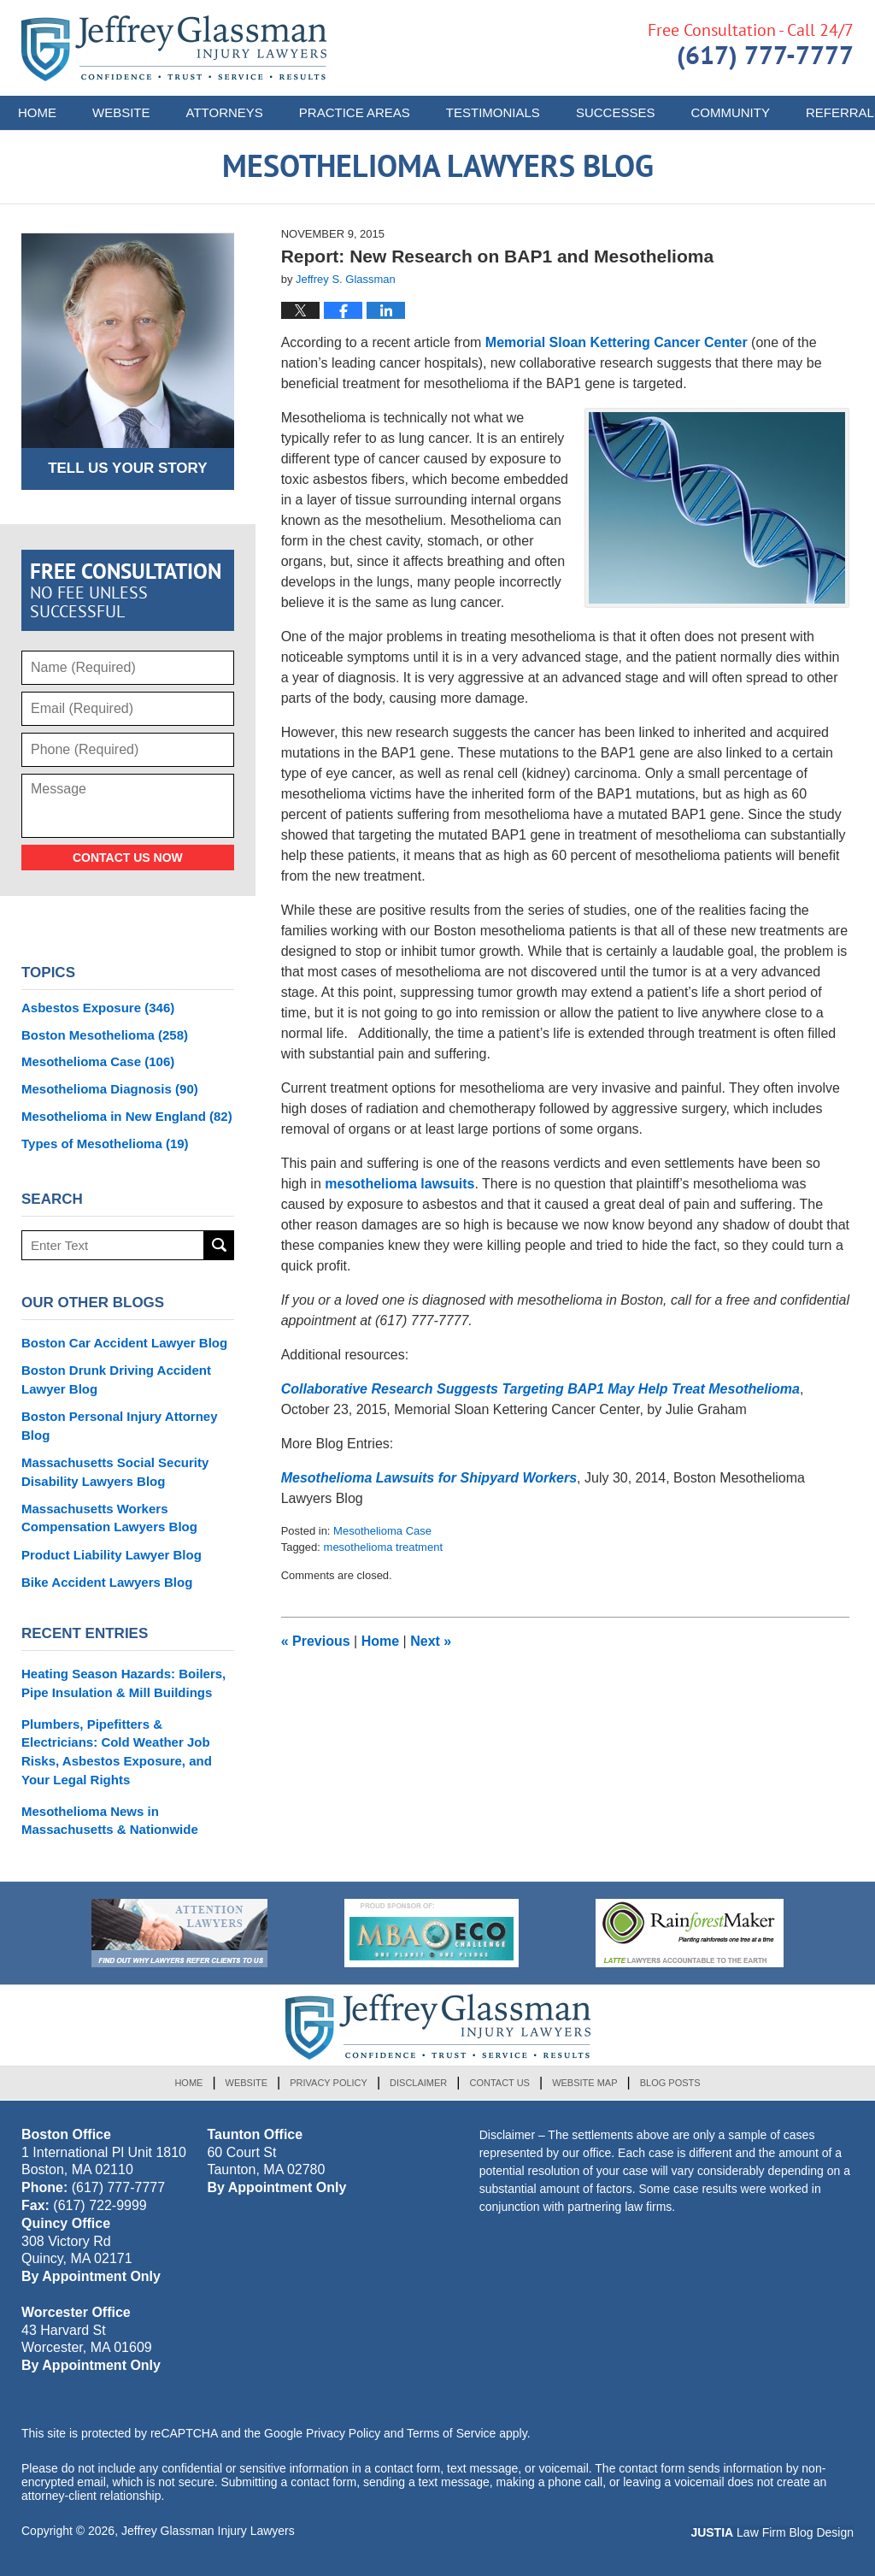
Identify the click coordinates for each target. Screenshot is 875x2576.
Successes (615, 112)
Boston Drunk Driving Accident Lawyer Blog (116, 1379)
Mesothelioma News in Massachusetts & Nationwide (109, 1820)
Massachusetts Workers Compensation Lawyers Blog (109, 1518)
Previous (315, 1641)
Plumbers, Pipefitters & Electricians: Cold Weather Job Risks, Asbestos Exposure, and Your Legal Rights (116, 1752)
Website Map (584, 2083)
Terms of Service (451, 2433)
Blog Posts (670, 2083)
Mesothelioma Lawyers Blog (173, 48)
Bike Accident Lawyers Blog (106, 1582)
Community (730, 112)
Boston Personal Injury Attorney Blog (119, 1425)
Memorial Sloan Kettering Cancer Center (614, 342)
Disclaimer (418, 2083)
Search (219, 1245)
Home (37, 112)
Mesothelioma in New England (126, 1116)
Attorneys (224, 112)
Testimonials (493, 112)
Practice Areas (354, 112)
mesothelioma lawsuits (399, 1183)
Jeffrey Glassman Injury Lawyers (208, 2531)
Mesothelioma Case (382, 1530)
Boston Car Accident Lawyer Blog (124, 1342)
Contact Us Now (128, 857)
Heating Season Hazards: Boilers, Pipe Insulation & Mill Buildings (123, 1683)
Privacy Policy (328, 2083)
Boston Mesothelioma (104, 1035)
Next (430, 1641)
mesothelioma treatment (383, 1547)
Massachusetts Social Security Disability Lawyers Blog (114, 1471)
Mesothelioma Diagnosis (109, 1089)
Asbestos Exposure (97, 1007)
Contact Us (499, 2083)
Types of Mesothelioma (105, 1143)
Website (121, 112)
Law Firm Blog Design (772, 2532)
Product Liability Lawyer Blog (111, 1554)
